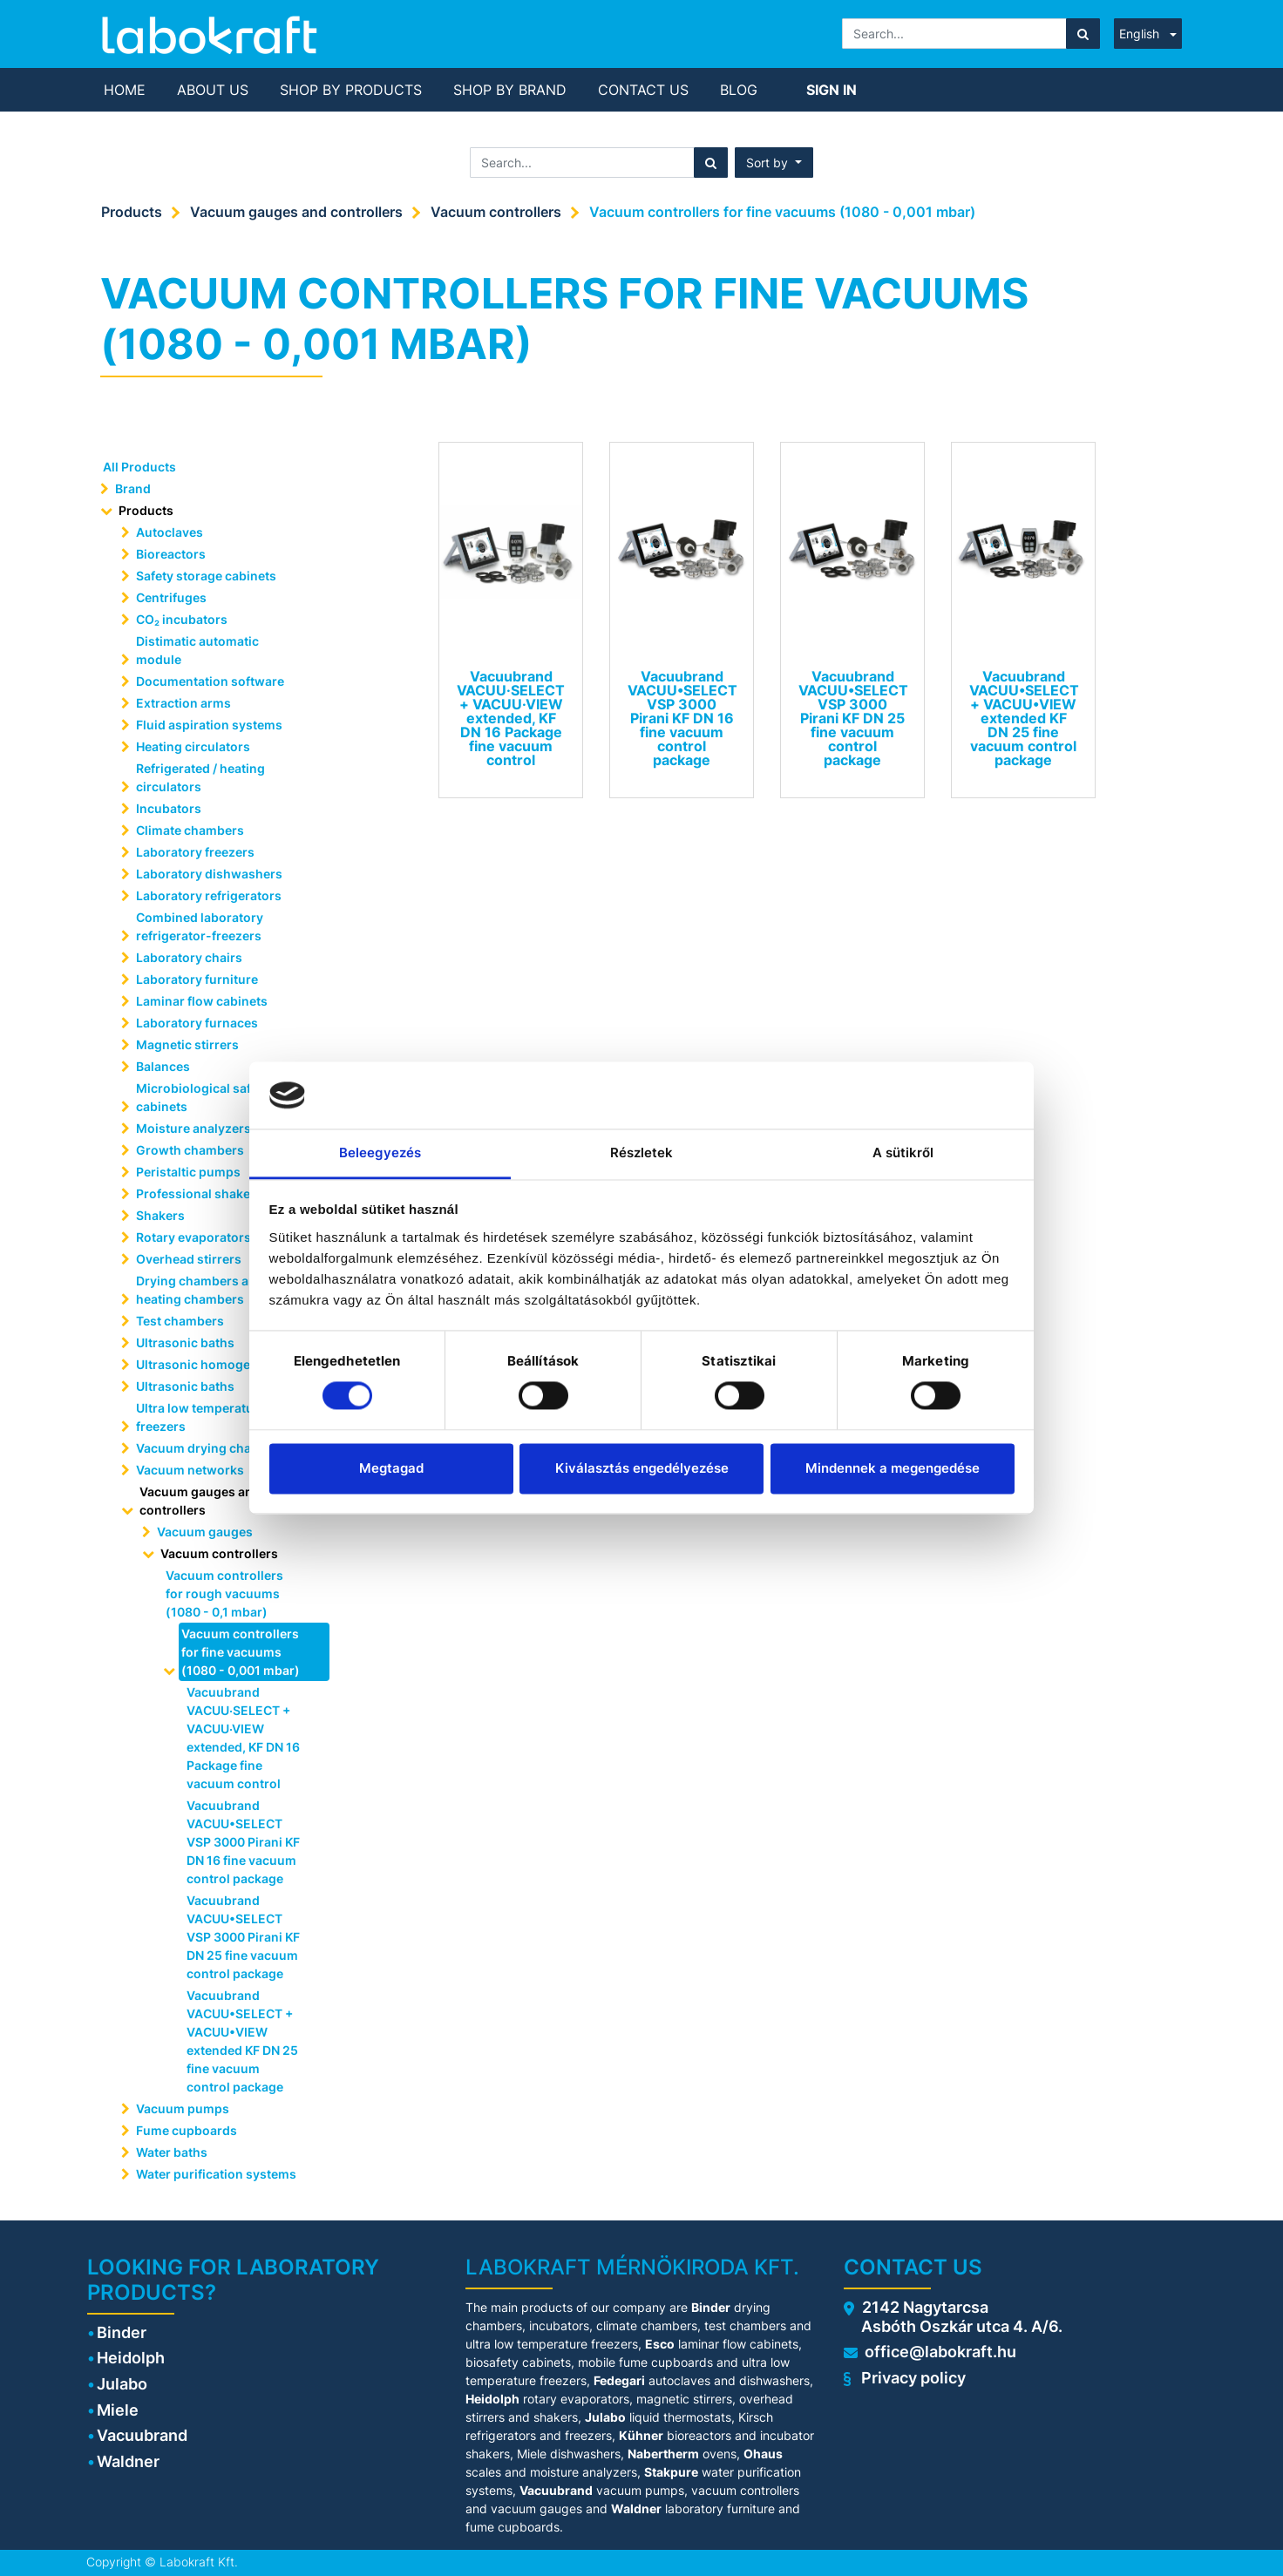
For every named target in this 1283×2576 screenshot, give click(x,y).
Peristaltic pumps (188, 1171)
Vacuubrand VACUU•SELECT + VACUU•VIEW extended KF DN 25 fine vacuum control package (242, 2041)
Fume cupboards (186, 2130)
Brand (133, 488)
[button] (774, 162)
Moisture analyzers (195, 1128)
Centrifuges (171, 597)
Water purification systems (217, 2173)
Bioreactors (171, 553)
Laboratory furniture (197, 979)
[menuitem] (125, 89)
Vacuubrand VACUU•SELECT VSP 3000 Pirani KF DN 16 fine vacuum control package (243, 1842)
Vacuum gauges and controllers (296, 211)
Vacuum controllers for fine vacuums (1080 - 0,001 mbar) (782, 211)
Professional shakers (199, 1193)
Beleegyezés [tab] (380, 1152)
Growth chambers (190, 1149)
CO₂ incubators (181, 619)
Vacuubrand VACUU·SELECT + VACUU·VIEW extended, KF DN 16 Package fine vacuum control (243, 1738)
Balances (163, 1066)
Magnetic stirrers (187, 1044)
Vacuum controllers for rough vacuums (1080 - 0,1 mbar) (224, 1593)
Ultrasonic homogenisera (212, 1364)
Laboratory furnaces (197, 1022)
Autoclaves (169, 532)
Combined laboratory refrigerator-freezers (199, 926)
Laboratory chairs (189, 957)
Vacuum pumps (182, 2108)
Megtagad (391, 1468)
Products (131, 211)
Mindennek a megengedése (892, 1468)
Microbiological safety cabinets (202, 1097)
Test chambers (180, 1320)
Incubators (168, 808)
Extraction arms (183, 702)
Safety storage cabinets (206, 575)
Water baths (171, 2152)
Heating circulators (193, 746)
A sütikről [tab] (903, 1152)
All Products (139, 466)
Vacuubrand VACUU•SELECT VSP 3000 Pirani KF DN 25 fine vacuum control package (243, 1937)
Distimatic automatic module (197, 650)
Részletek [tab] (642, 1152)
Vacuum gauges (205, 1531)
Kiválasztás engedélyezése (642, 1468)
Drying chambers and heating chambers (200, 1289)
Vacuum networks (190, 1469)
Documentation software (210, 681)
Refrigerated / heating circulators (200, 777)
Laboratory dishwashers (209, 873)
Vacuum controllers (496, 211)
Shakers (160, 1215)
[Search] (1083, 33)
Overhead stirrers (188, 1258)
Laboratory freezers (195, 851)
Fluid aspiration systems (209, 724)
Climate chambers (190, 830)
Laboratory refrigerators (209, 895)
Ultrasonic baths (185, 1342)
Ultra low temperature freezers (201, 1417)
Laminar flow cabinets (202, 1000)
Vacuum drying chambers (212, 1448)
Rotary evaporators (193, 1237)
